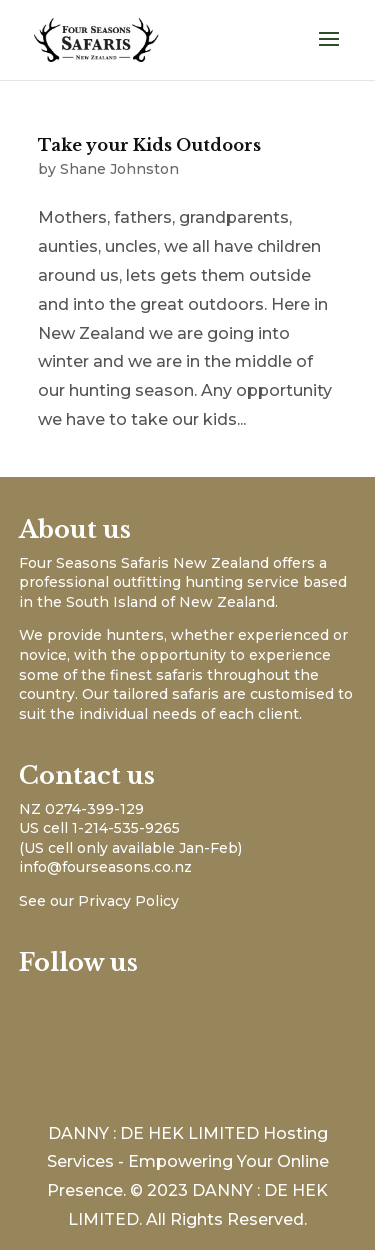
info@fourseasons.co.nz (105, 867)
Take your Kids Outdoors (149, 145)
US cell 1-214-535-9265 (99, 828)
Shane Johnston (119, 169)
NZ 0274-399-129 (81, 809)
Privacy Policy (128, 901)
